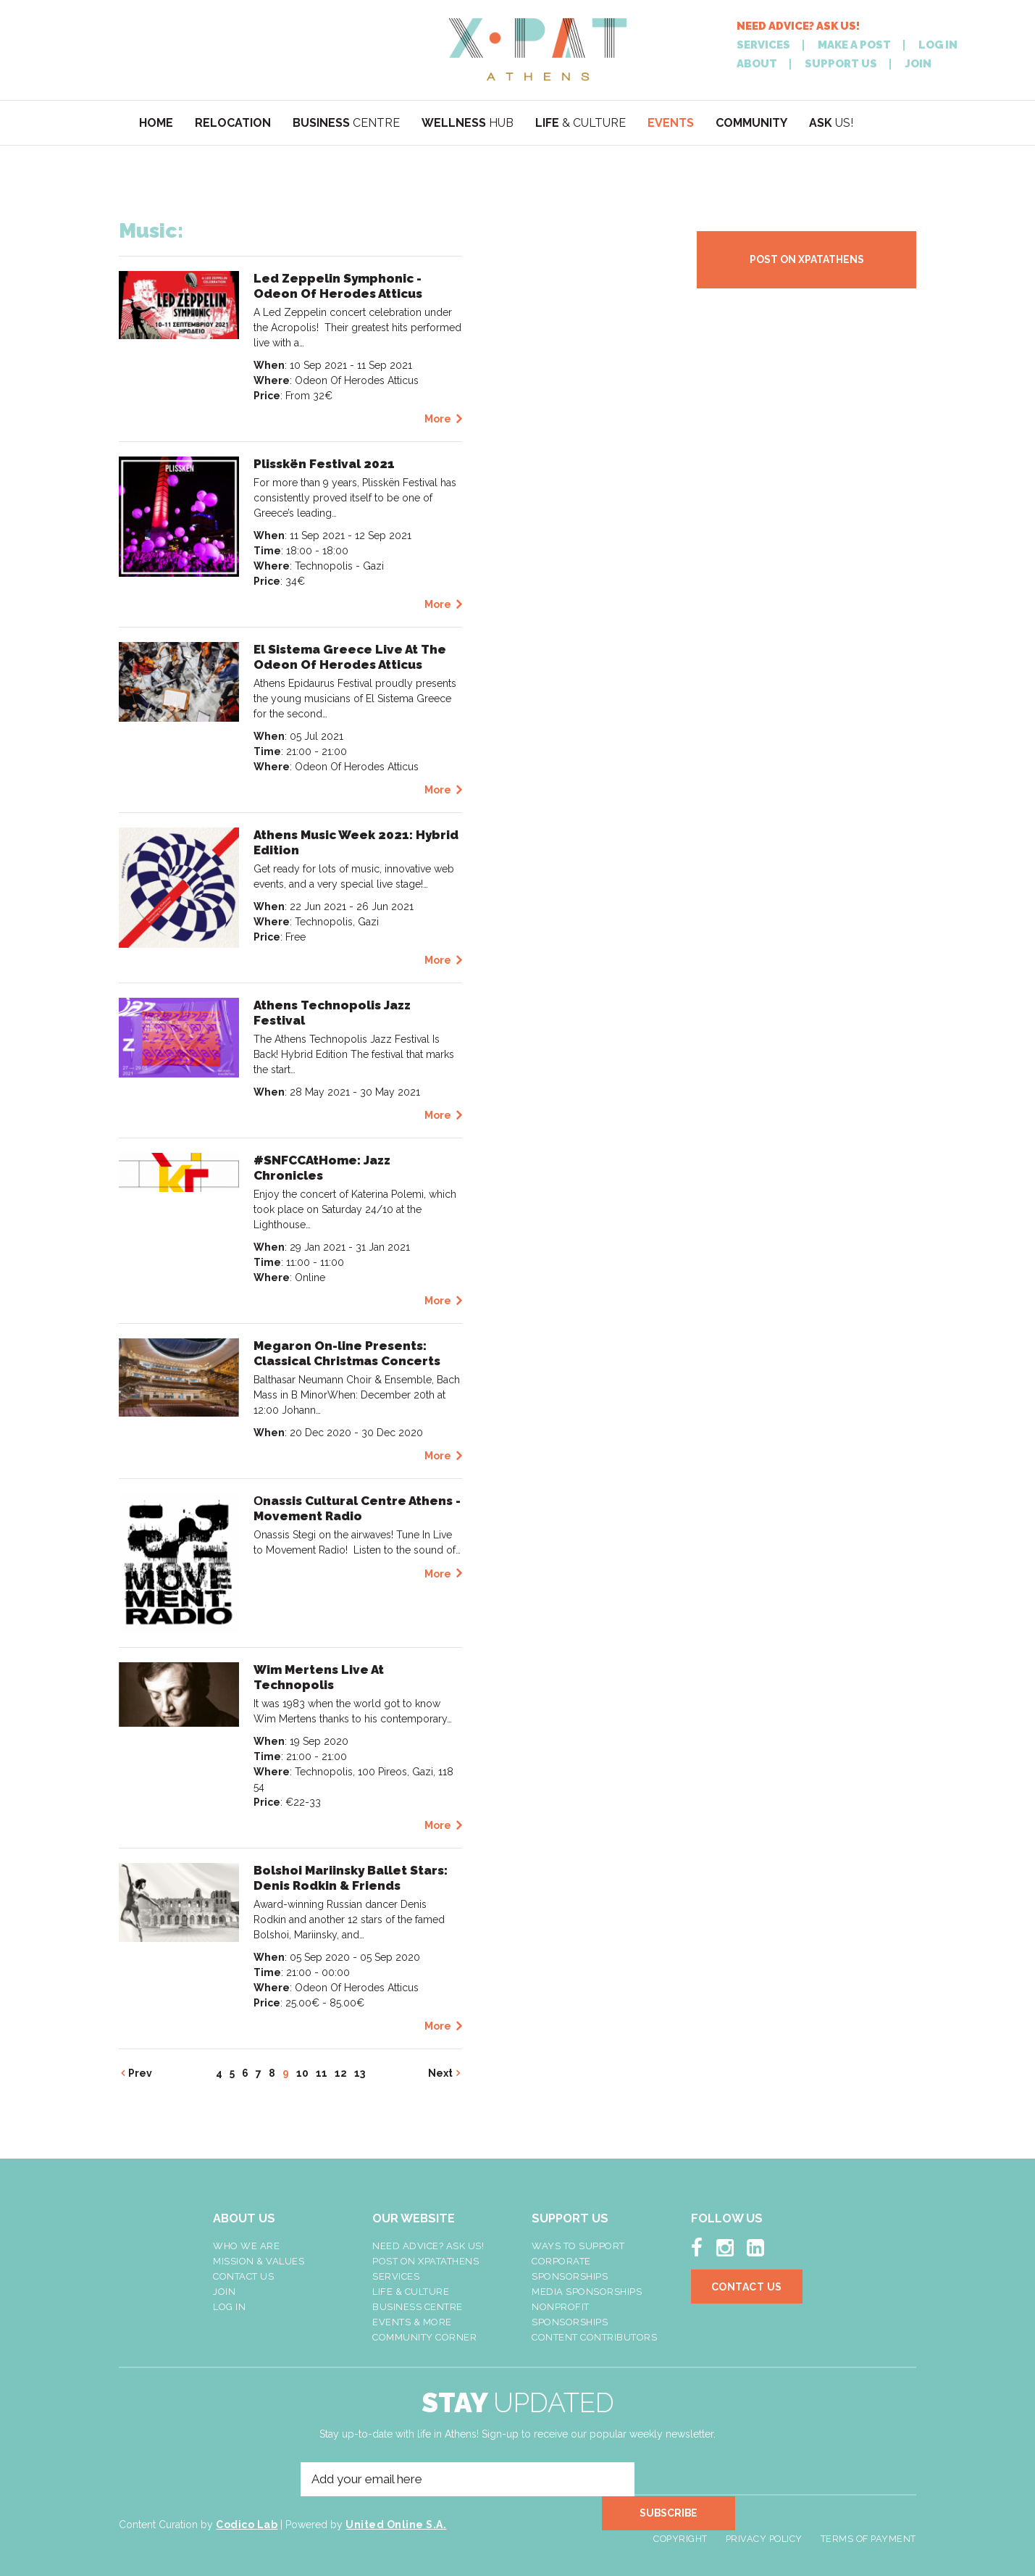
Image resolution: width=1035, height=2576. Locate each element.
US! (831, 123)
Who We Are (246, 2246)
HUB (468, 123)
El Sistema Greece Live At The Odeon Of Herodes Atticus (349, 657)
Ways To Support (578, 2246)
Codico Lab (246, 2527)
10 (302, 2073)
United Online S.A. (395, 2527)
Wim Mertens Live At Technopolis (318, 1677)
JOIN (918, 64)
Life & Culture (410, 2291)
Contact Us (243, 2276)
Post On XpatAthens (425, 2261)
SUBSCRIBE (681, 2479)
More (437, 419)
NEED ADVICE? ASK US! (798, 26)
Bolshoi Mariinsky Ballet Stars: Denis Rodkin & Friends (350, 1878)
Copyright (680, 2527)
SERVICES (763, 45)
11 (321, 2073)
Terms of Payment (868, 2527)
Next (440, 2073)
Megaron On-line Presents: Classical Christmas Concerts (346, 1353)
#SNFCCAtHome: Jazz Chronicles (321, 1168)
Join (224, 2291)
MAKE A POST (854, 45)
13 (359, 2073)
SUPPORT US (841, 64)
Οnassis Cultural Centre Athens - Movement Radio (357, 1508)
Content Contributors (594, 2337)
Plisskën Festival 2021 (324, 464)
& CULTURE (580, 123)
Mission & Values (258, 2261)
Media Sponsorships (587, 2291)
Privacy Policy (764, 2527)
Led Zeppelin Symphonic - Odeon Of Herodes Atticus (337, 286)
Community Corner (424, 2337)
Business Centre (417, 2306)
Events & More (412, 2322)
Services (395, 2276)
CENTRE (346, 123)
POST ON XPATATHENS (807, 259)
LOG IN (938, 45)
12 (341, 2073)
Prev (140, 2073)
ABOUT (757, 64)
